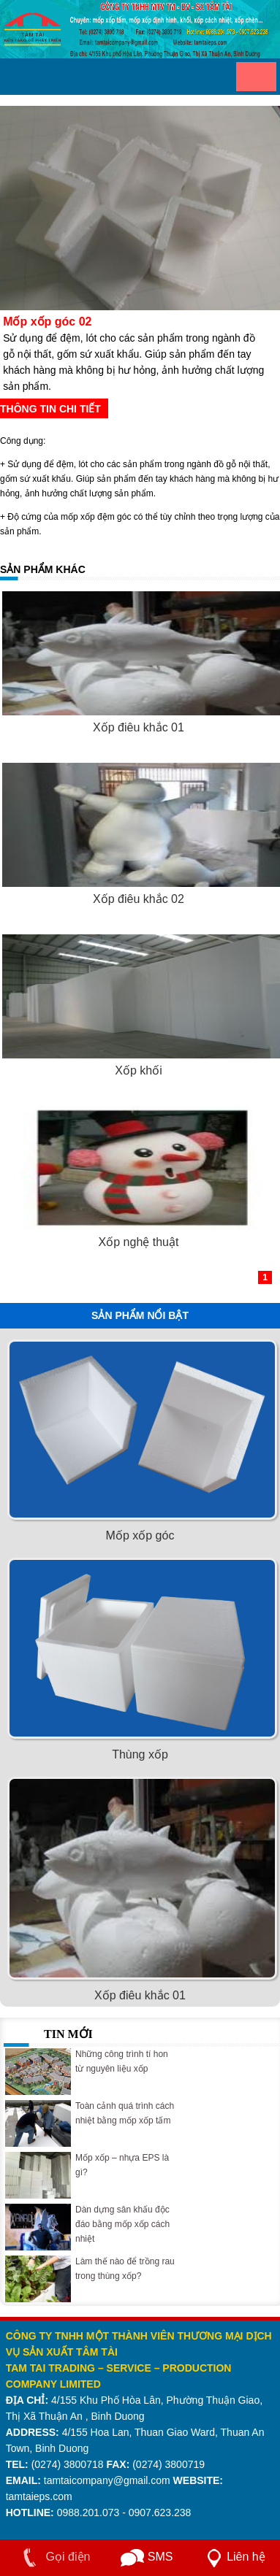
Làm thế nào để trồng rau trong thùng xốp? (125, 2268)
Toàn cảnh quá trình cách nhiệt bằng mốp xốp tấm (124, 2113)
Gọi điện (53, 2556)
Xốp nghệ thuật (139, 1242)
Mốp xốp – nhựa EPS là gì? (122, 2165)
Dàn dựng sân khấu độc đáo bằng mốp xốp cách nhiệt (122, 2224)
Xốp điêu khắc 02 (138, 899)
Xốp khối (138, 1070)
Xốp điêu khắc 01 (138, 727)
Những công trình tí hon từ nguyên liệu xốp (121, 2061)
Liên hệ (233, 2556)
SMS (147, 2556)
